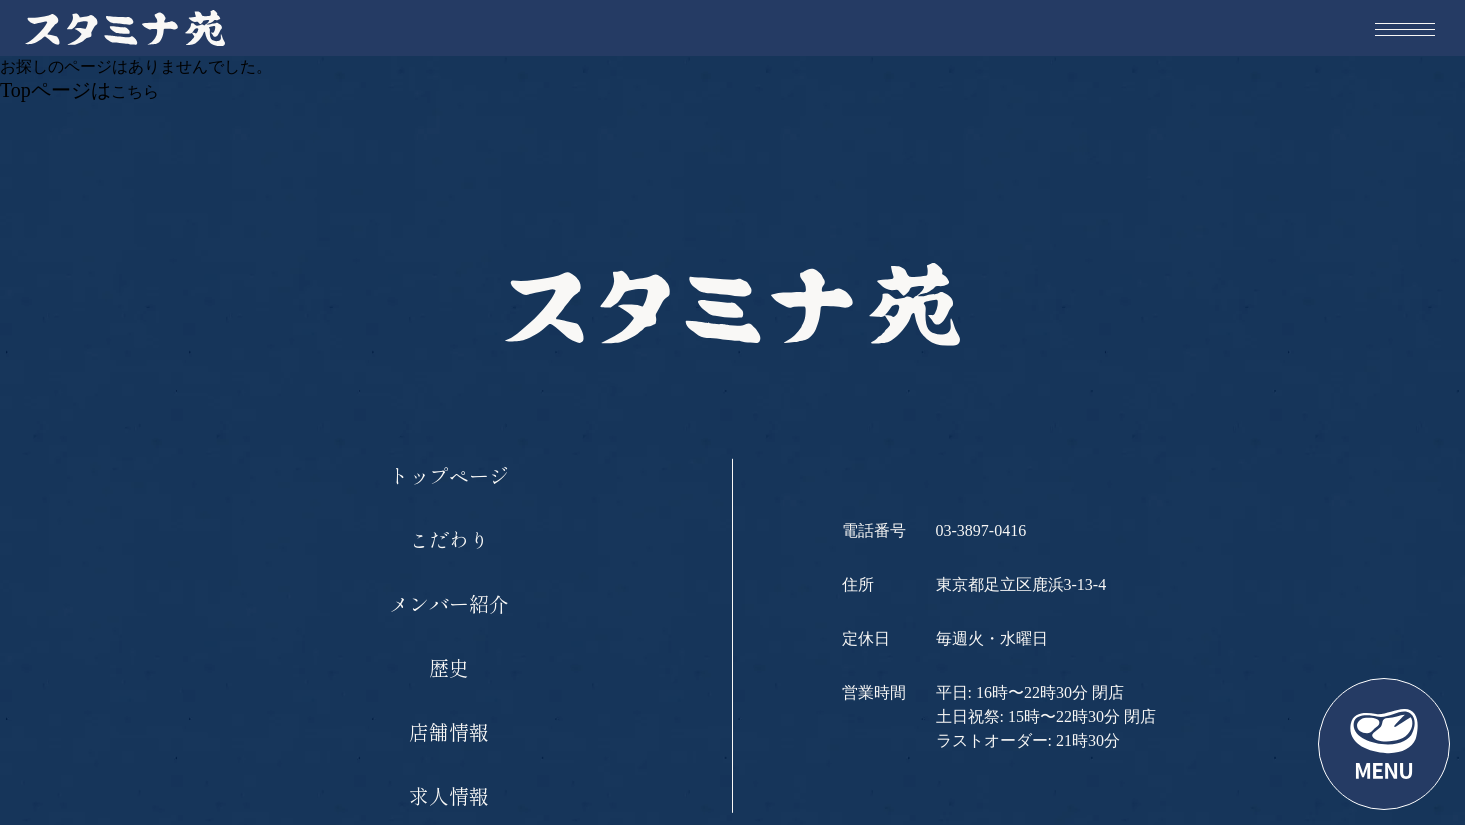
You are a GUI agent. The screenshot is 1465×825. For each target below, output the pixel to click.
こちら (135, 91)
